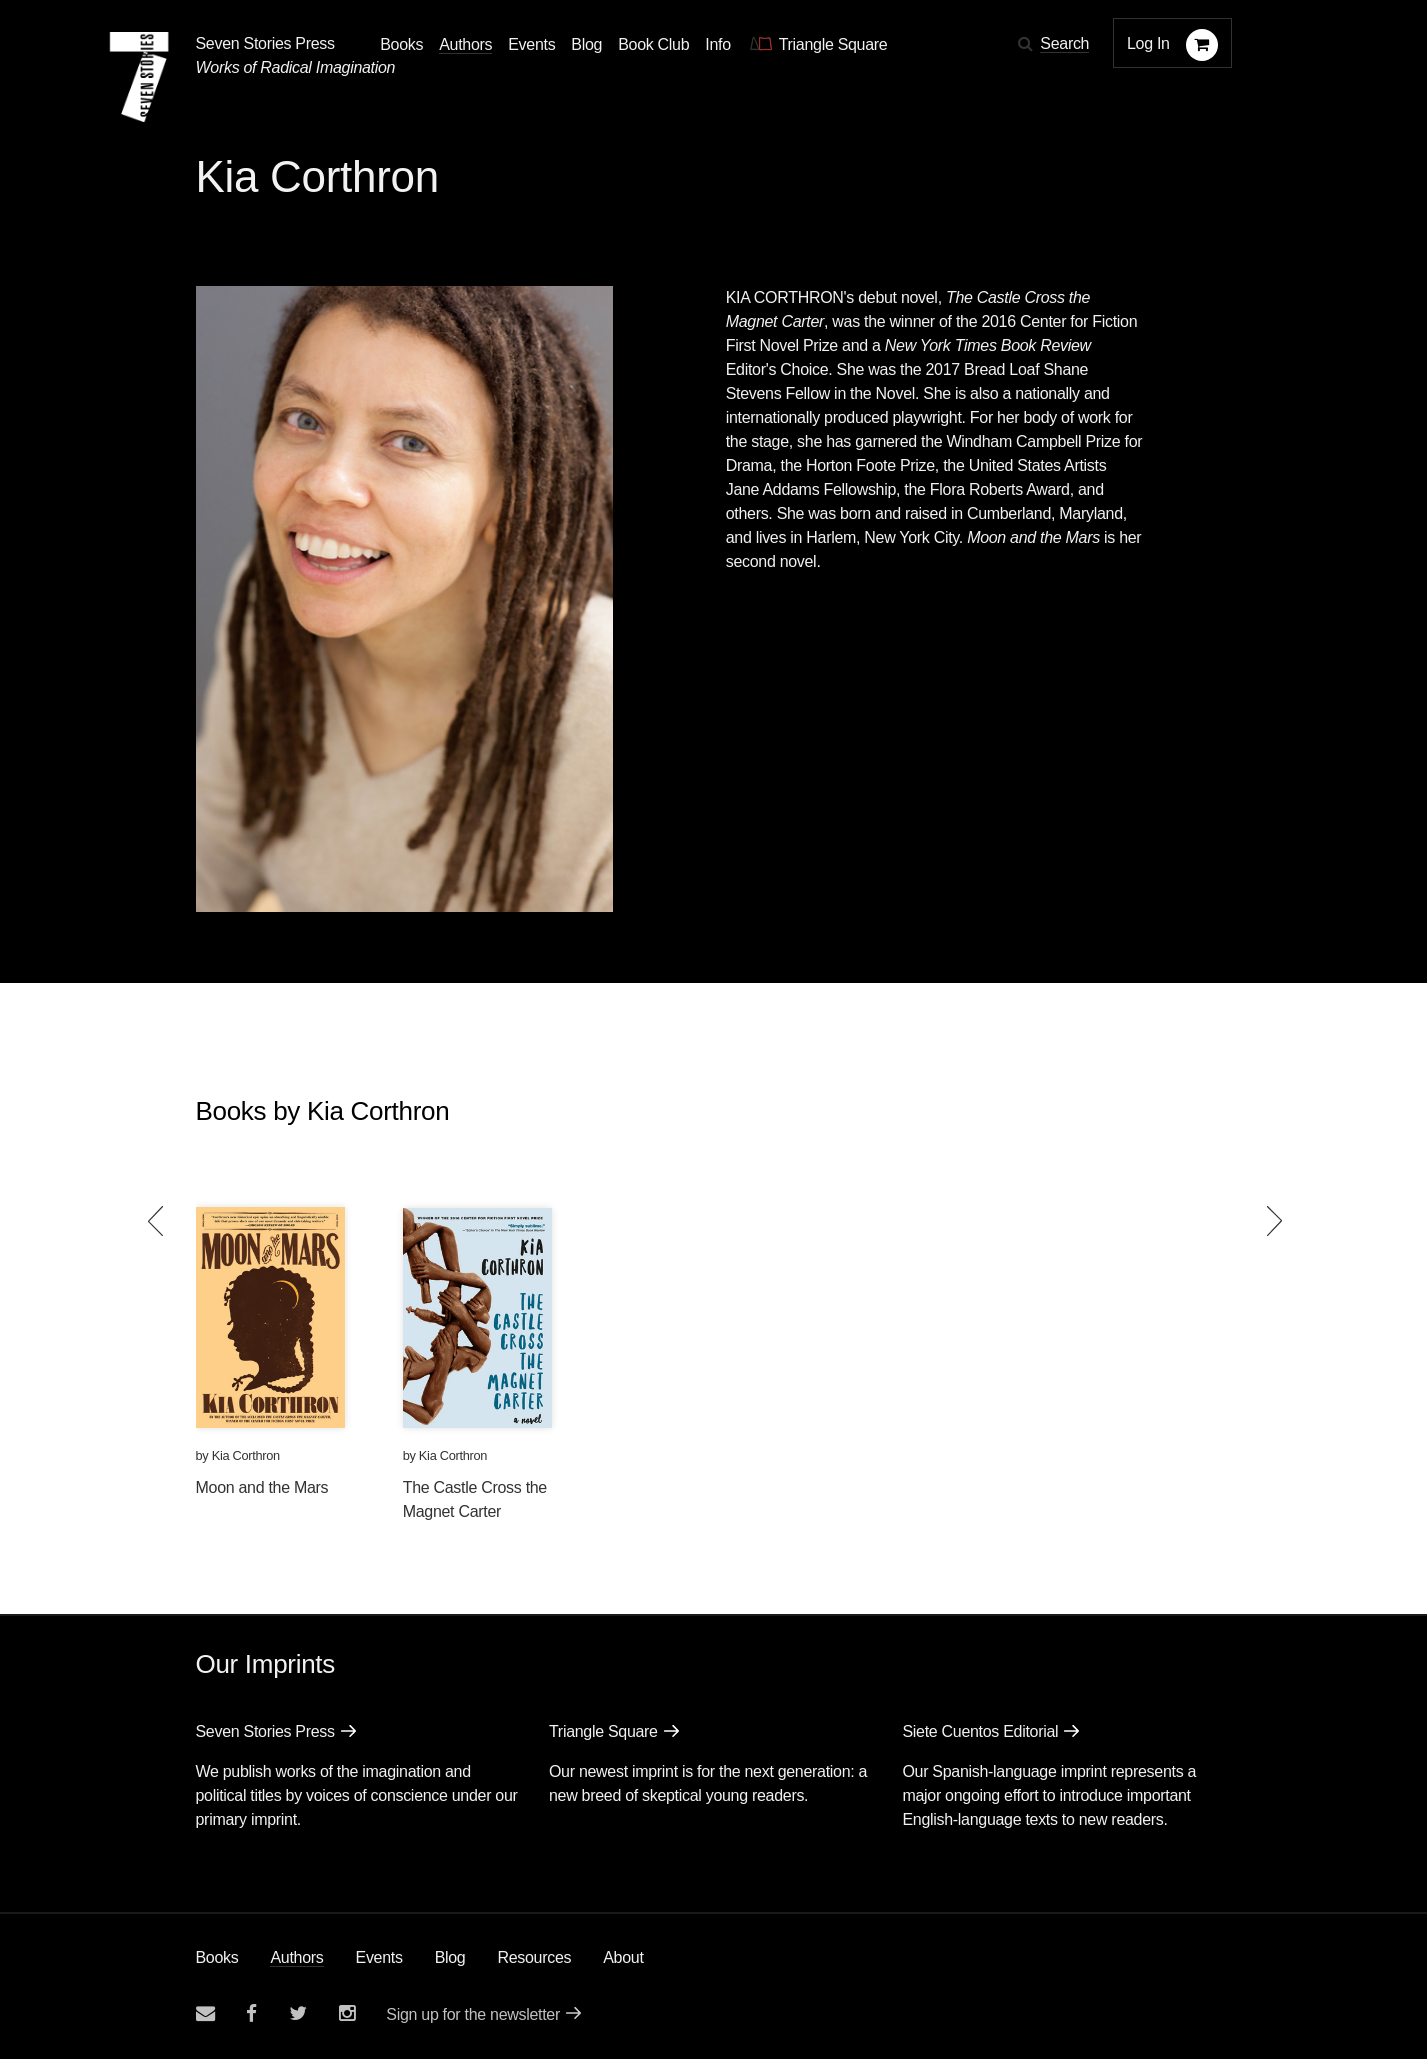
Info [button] (718, 44)
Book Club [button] (653, 44)
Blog (450, 1957)
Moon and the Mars (262, 1487)
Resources (534, 1957)
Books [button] (401, 44)
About (623, 1957)
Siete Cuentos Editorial (980, 1731)
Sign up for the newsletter (473, 2014)
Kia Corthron (246, 1455)
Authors (296, 1957)
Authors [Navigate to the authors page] (465, 44)
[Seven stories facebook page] (251, 2013)
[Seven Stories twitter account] (298, 2013)
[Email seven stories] (205, 2013)
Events (379, 1957)
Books (217, 1957)
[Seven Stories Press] (139, 77)
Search (1064, 43)
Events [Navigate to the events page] (531, 44)
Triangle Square (603, 1731)
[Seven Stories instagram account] (347, 2013)
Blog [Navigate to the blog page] (586, 44)
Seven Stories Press (265, 43)
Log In (1148, 43)
